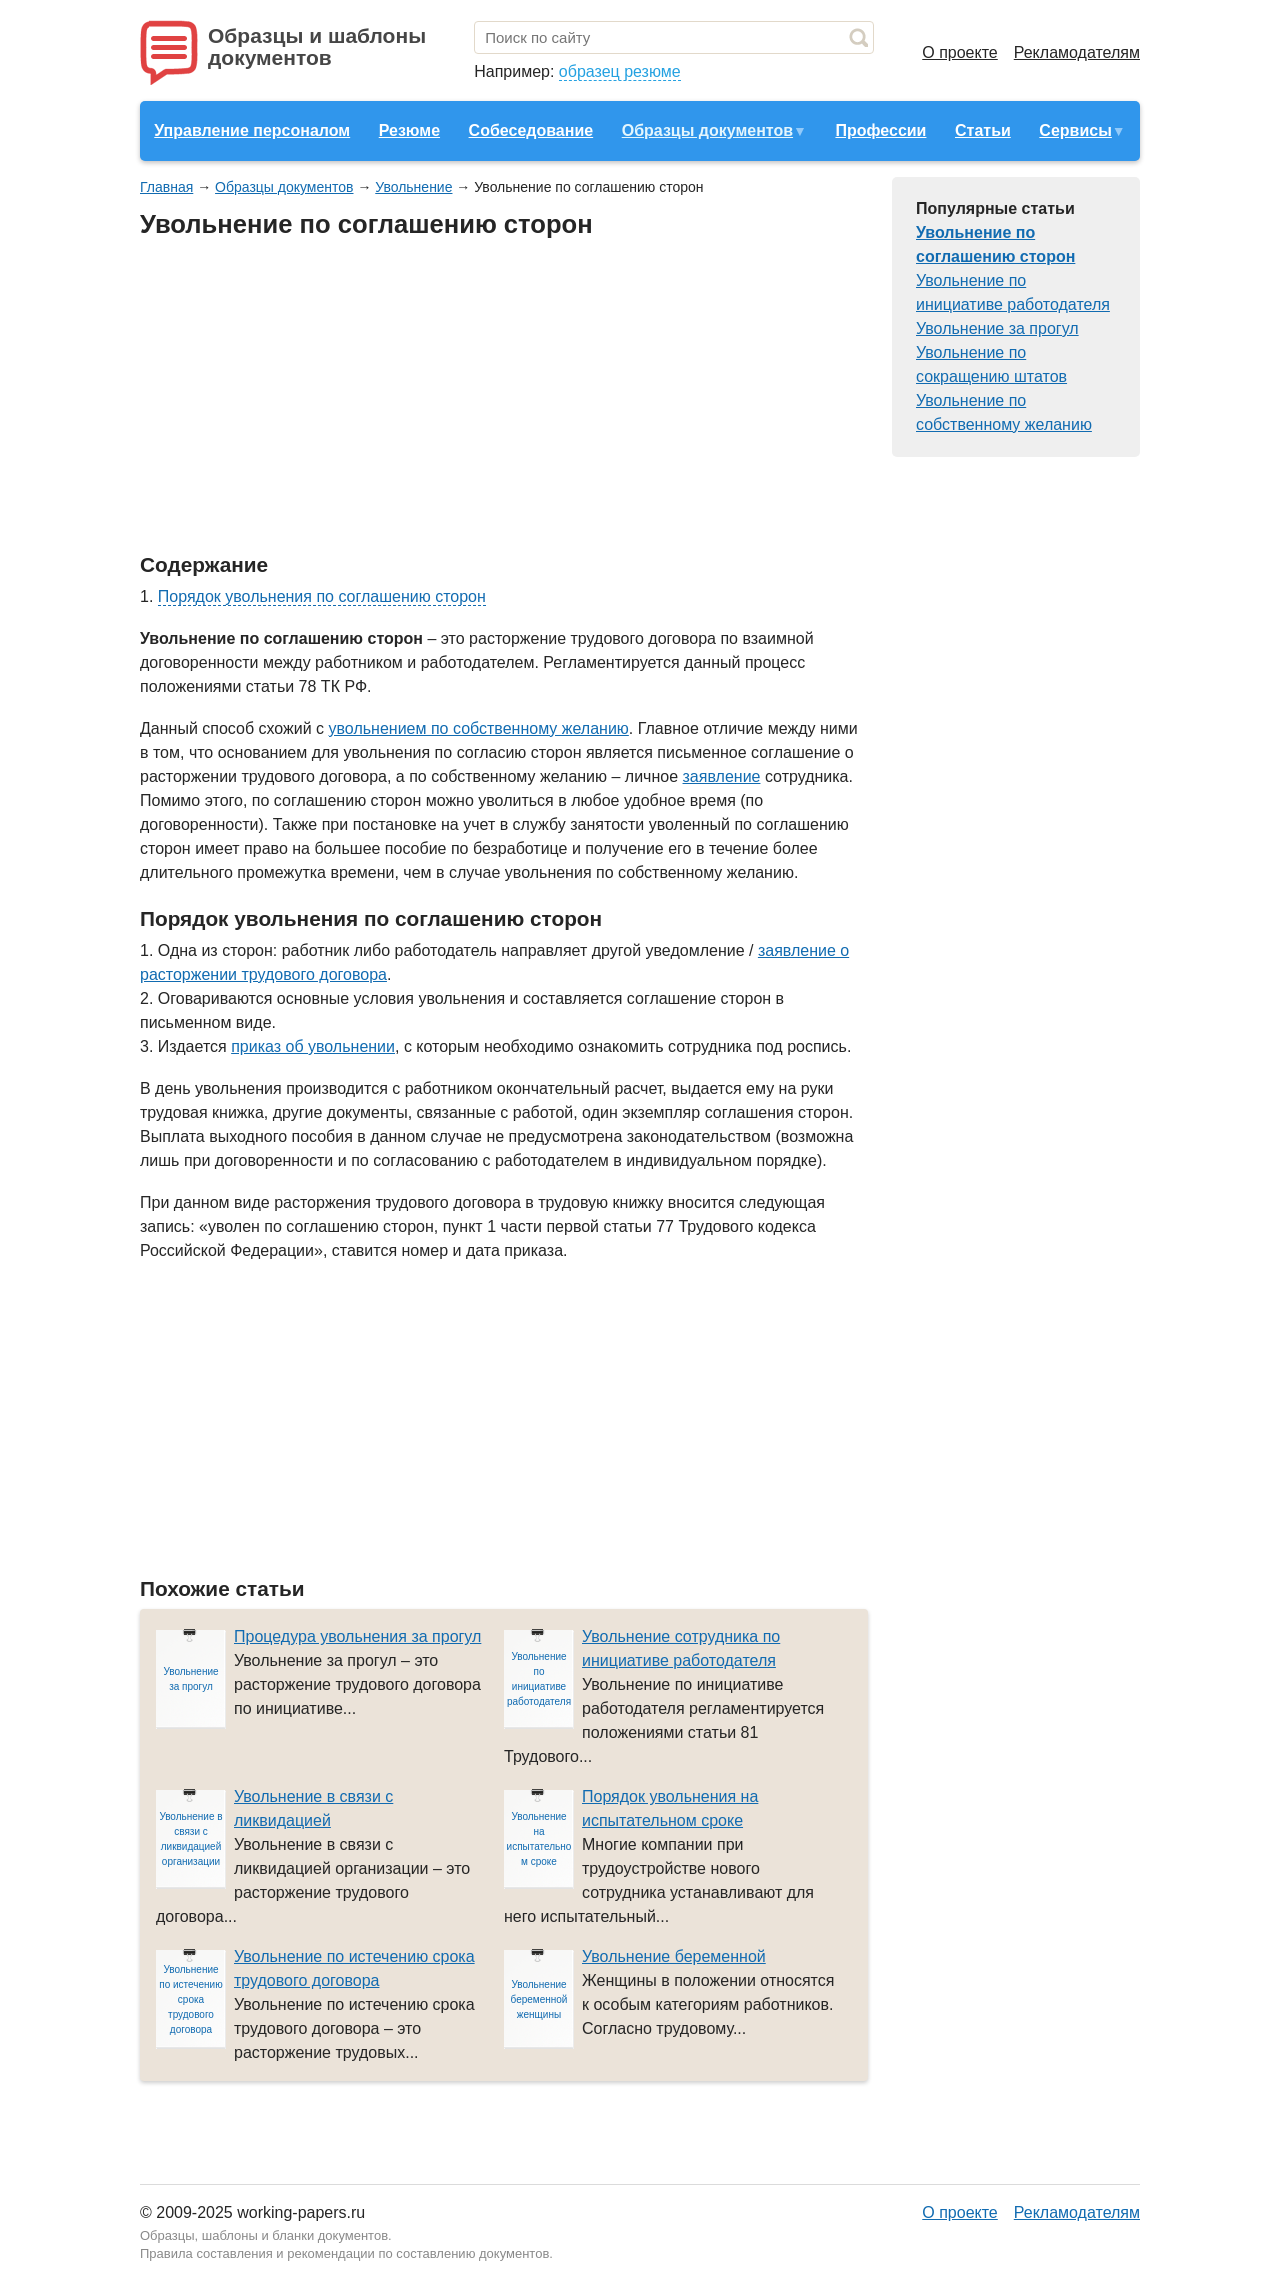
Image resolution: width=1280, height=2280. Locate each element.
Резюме (409, 130)
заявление (722, 776)
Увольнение (413, 187)
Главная (166, 187)
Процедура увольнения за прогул (357, 1636)
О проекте (959, 52)
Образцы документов (707, 130)
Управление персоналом (252, 130)
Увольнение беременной (674, 1956)
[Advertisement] (504, 397)
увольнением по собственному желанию (479, 728)
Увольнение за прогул (997, 328)
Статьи (983, 130)
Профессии (880, 130)
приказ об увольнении (313, 1046)
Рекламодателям (1077, 52)
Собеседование (531, 130)
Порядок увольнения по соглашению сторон (322, 596)
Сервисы (1075, 130)
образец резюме (620, 71)
